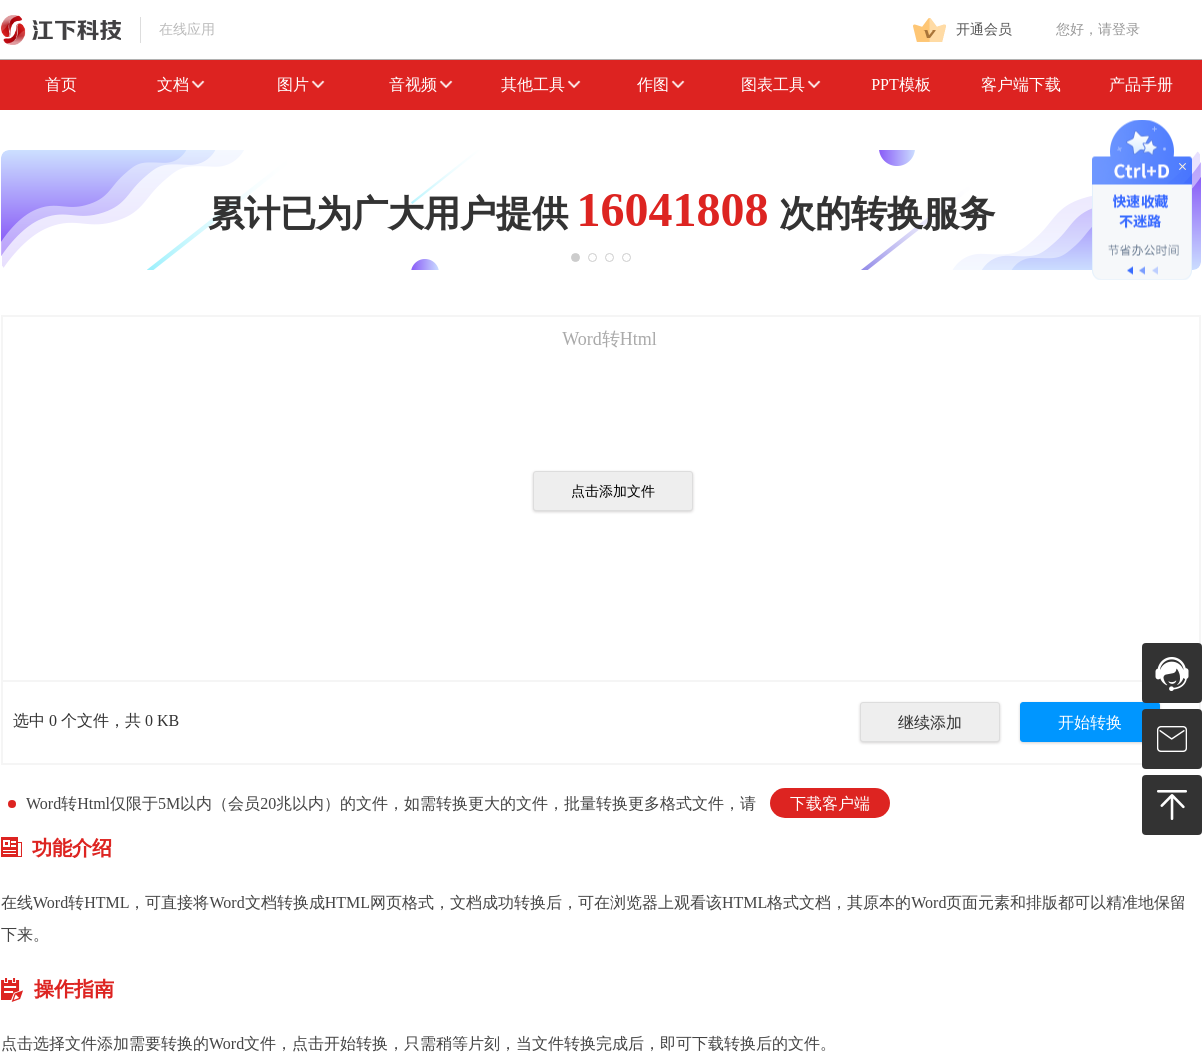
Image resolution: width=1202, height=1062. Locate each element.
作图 (661, 84)
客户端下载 (1021, 84)
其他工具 (541, 84)
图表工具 (781, 84)
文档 (181, 84)
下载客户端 (830, 803)
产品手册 (1141, 84)
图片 (301, 84)
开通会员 (962, 30)
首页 (61, 84)
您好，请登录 (1098, 29)
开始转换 (1090, 722)
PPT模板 (901, 84)
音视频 (421, 84)
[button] (575, 257)
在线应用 (108, 29)
